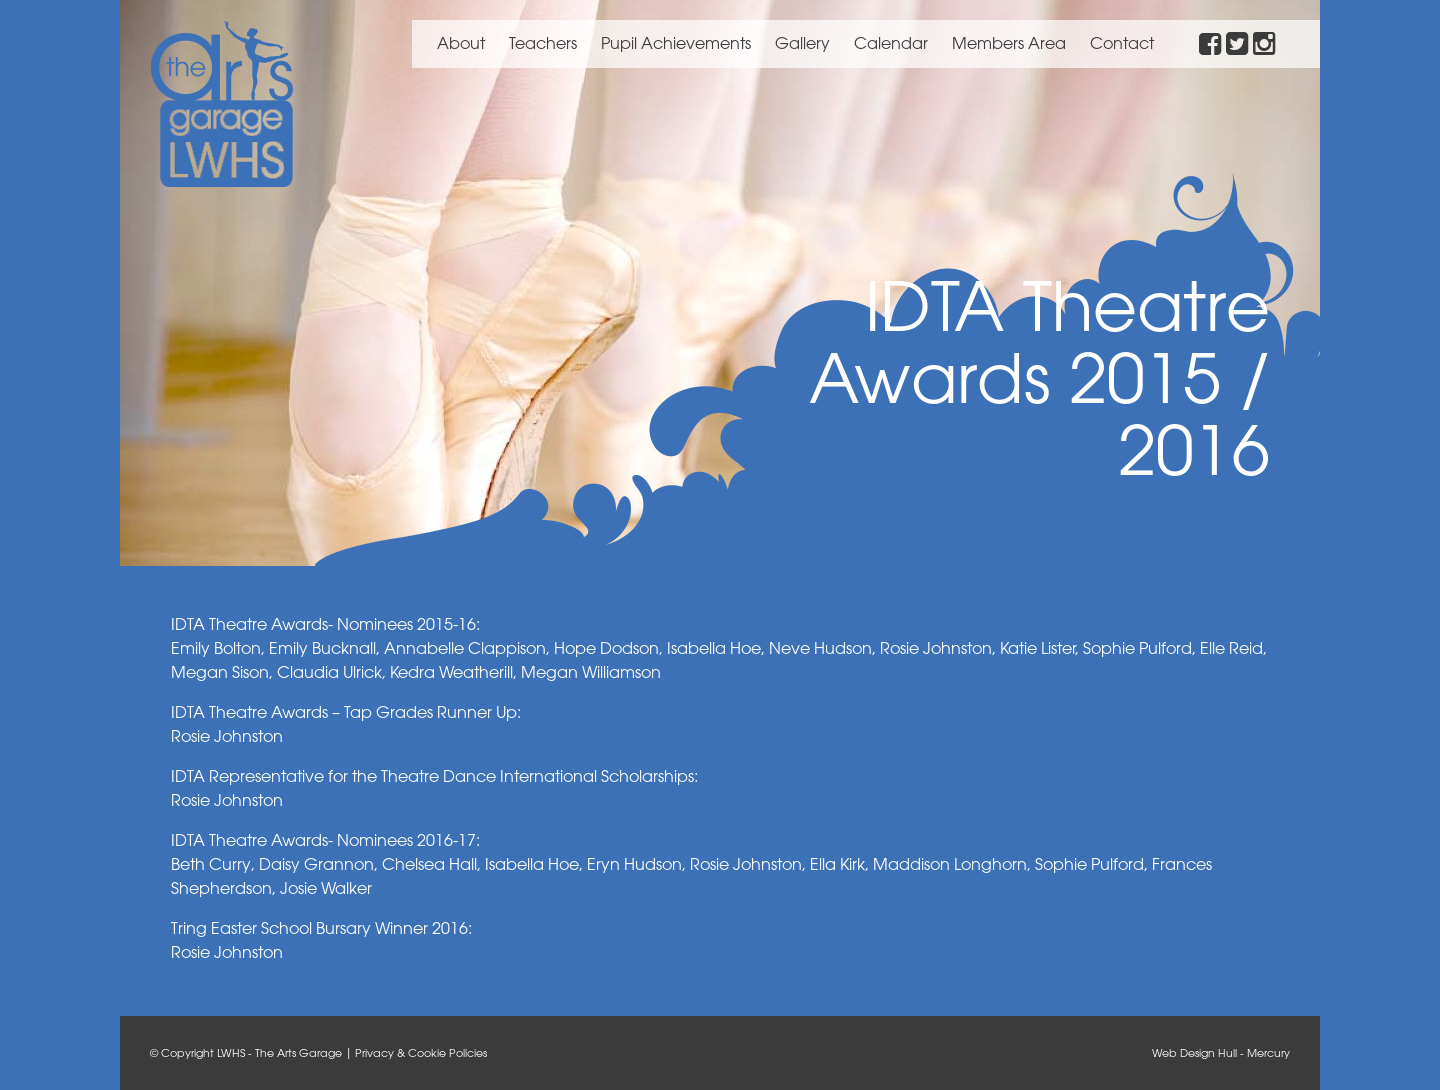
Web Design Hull (1194, 1052)
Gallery (802, 43)
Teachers (543, 43)
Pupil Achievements (676, 43)
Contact (1122, 43)
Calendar (891, 43)
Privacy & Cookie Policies (421, 1052)
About (461, 43)
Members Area (1009, 43)
